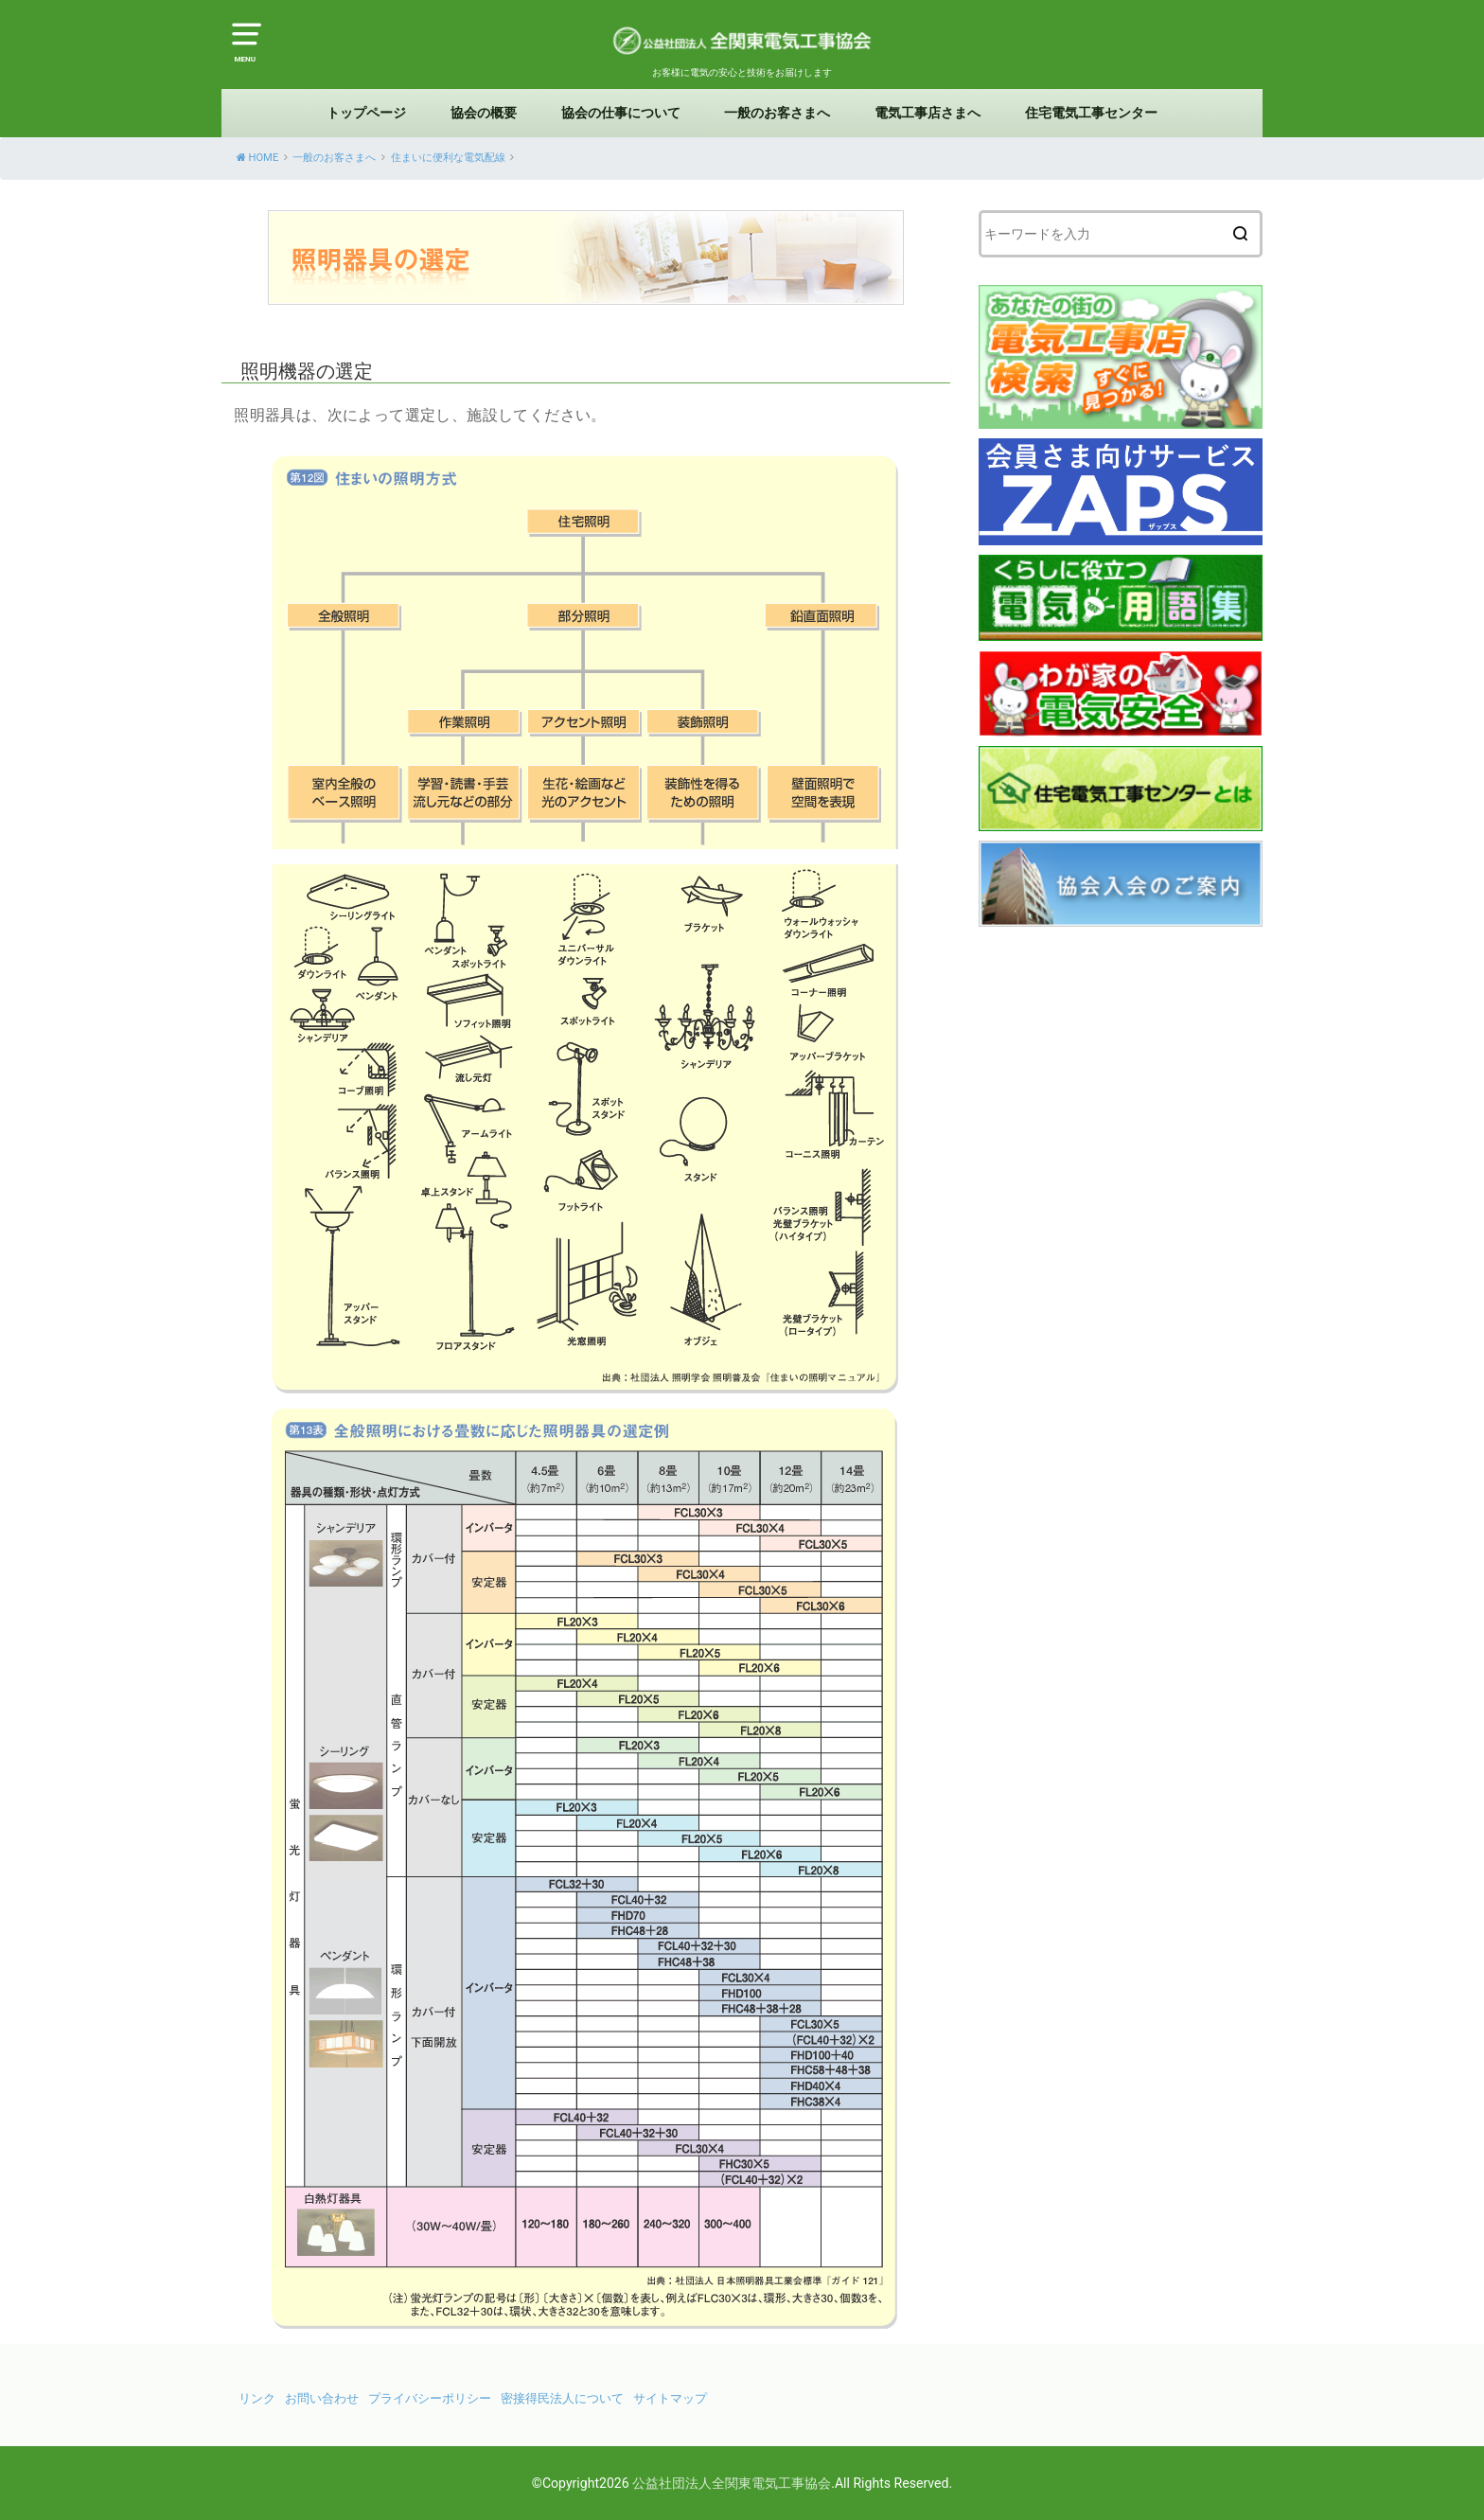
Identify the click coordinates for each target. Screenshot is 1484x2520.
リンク (256, 2398)
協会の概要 (483, 112)
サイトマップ (670, 2398)
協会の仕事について (620, 112)
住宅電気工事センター (1091, 112)
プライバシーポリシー (429, 2398)
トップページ (366, 112)
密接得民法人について (562, 2398)
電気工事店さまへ (927, 112)
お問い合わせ (322, 2398)
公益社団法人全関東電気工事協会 (731, 2483)
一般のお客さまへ (777, 112)
